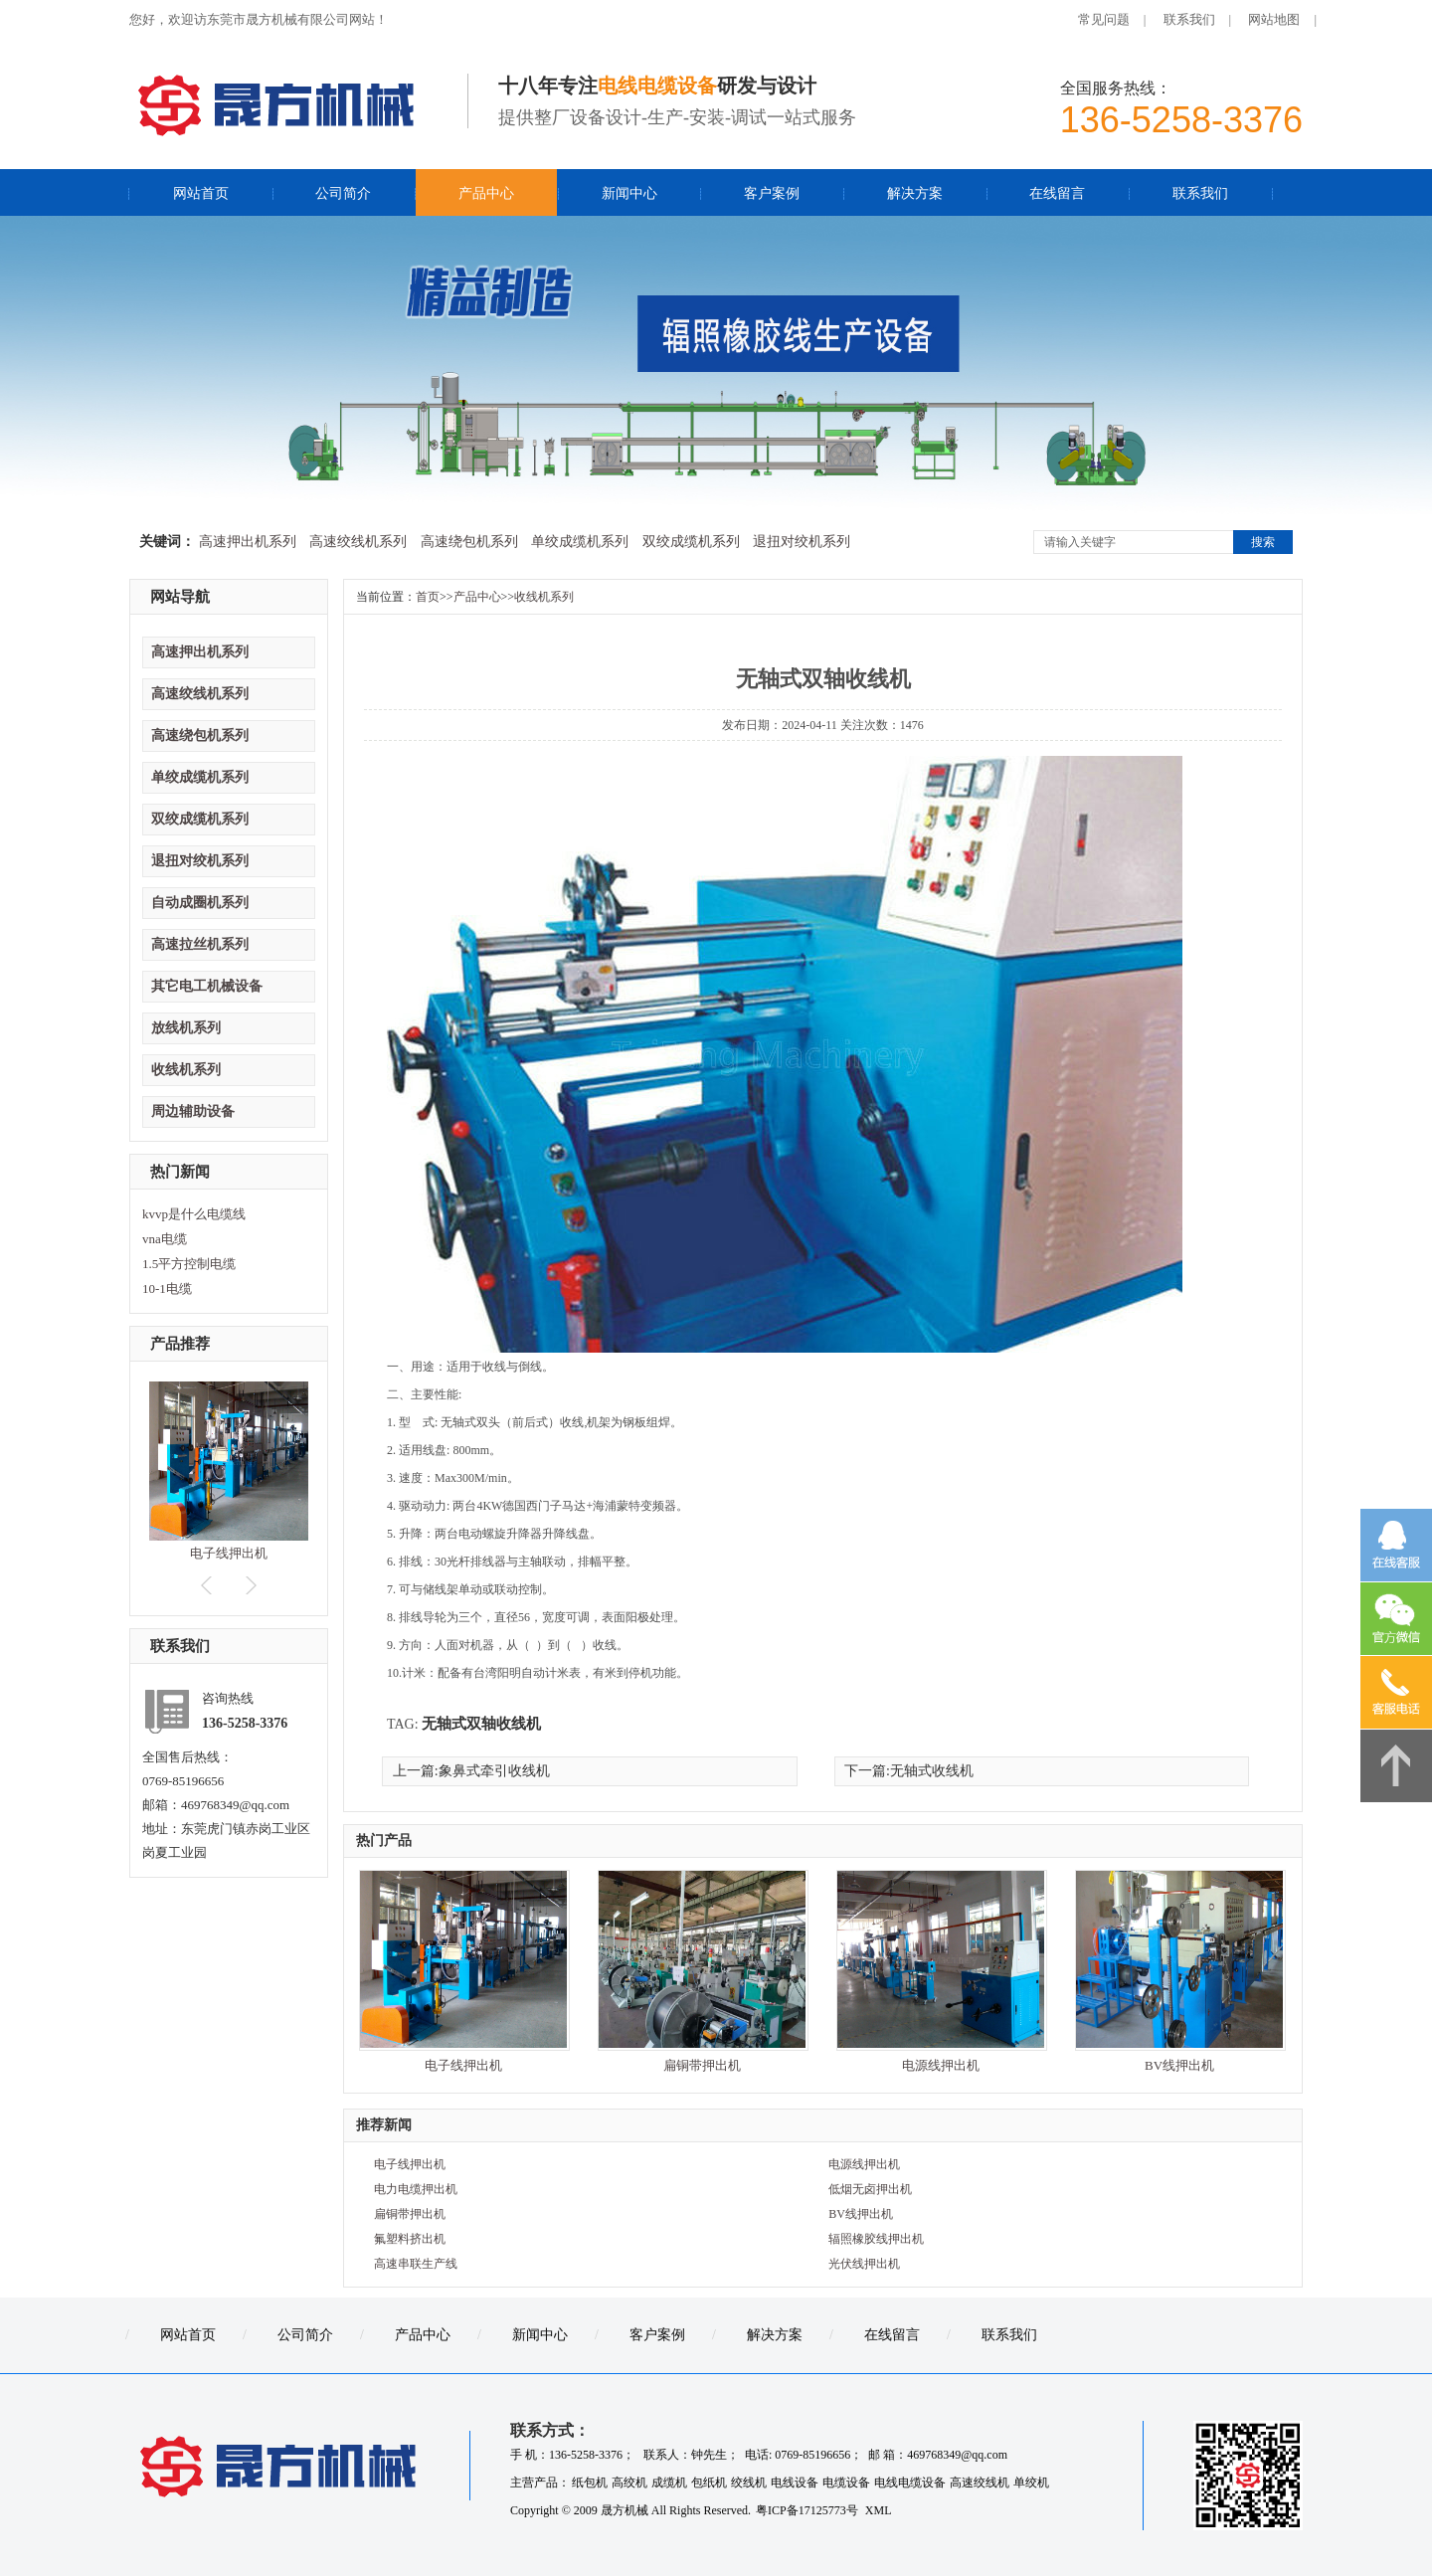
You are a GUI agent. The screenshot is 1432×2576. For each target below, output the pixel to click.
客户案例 (772, 193)
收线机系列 (186, 1069)
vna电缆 (164, 1238)
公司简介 (343, 193)
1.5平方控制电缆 (189, 1263)
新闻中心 (629, 193)
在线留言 (1057, 193)
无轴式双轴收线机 (481, 1724)
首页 (428, 597)
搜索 (1263, 542)
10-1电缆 (167, 1288)
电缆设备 (846, 2482)
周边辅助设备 (193, 1111)
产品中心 (486, 193)
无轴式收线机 (932, 1770)
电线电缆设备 (910, 2482)
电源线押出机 (941, 2065)
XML (878, 2510)
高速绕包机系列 (469, 541)
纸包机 (590, 2482)
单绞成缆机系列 (579, 541)
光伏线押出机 (864, 2264)
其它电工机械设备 (207, 986)
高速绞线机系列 (358, 541)
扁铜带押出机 (702, 2065)
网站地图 (1274, 19)
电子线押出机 (229, 1553)
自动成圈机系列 (200, 902)
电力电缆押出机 (415, 2189)
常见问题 (1104, 19)
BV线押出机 (1179, 2065)
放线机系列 (186, 1027)
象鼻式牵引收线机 (494, 1770)
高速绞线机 (979, 2482)
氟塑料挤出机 (410, 2239)
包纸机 (709, 2482)
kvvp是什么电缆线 (194, 1213)
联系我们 (1189, 19)
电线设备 (794, 2482)
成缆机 (669, 2482)
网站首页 (201, 193)
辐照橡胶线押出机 (876, 2239)
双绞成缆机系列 (691, 541)
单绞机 (1031, 2482)
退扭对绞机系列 (801, 541)
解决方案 (915, 193)
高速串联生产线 (415, 2264)
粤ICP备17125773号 (808, 2510)
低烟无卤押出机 (870, 2189)
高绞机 (629, 2482)
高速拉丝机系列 (200, 944)
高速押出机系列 (247, 541)
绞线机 (749, 2482)
